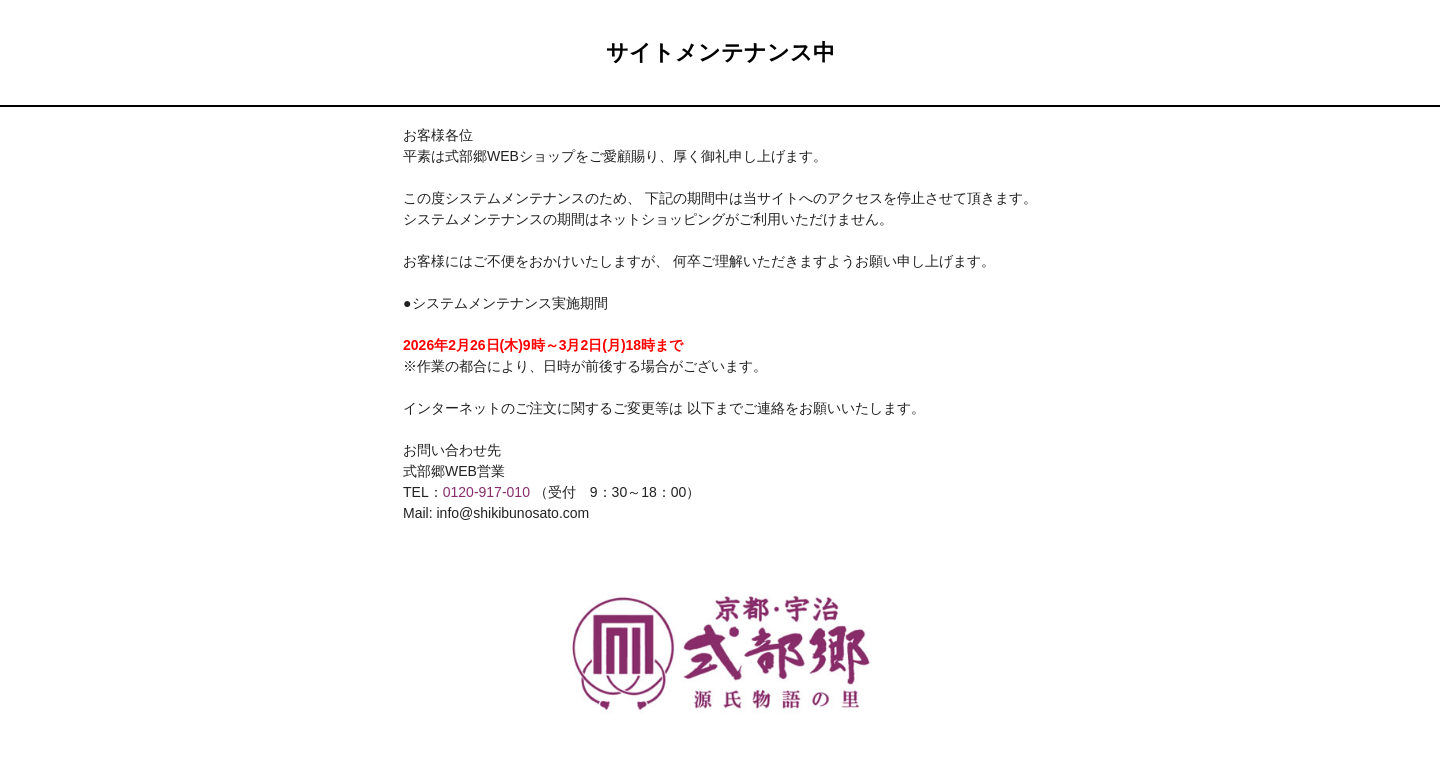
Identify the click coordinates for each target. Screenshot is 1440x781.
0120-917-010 (486, 492)
